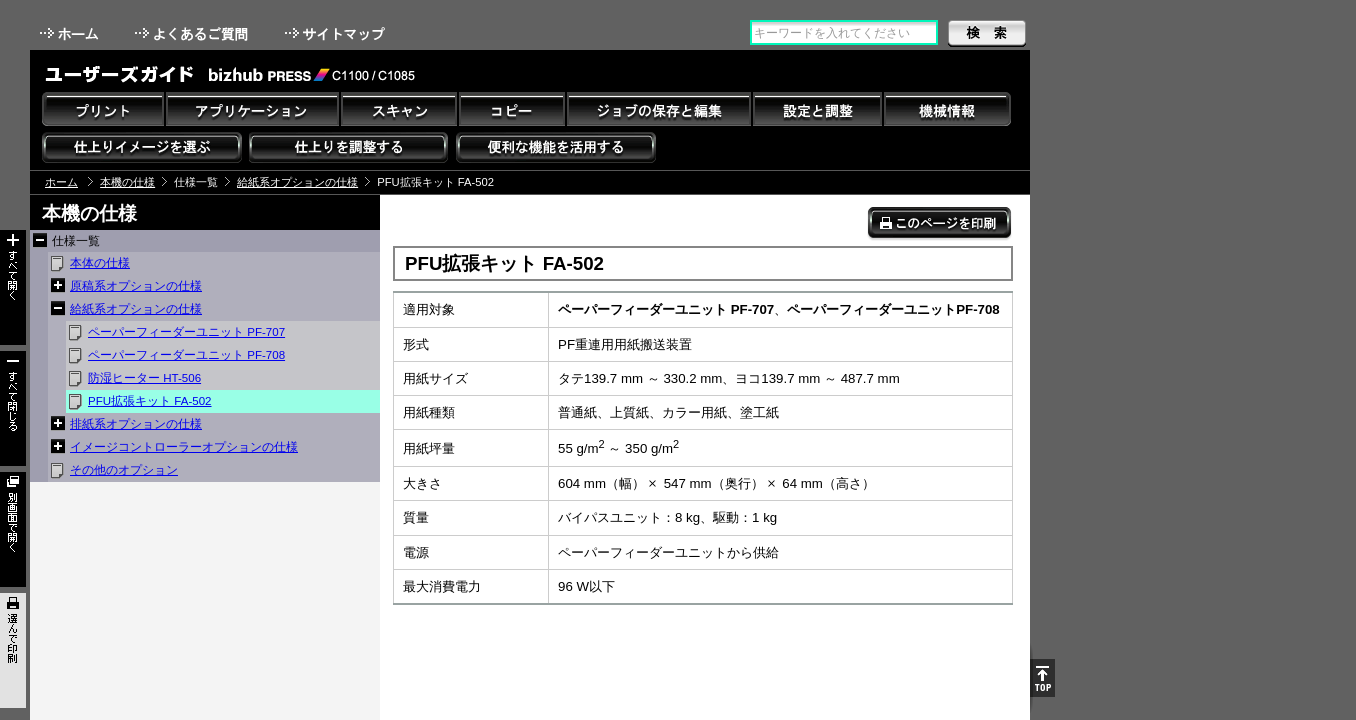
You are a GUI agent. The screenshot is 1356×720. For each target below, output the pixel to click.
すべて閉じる (13, 408)
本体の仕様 (100, 263)
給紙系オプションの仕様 (297, 182)
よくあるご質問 (193, 33)
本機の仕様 (127, 182)
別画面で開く (13, 529)
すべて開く (13, 287)
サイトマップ (337, 33)
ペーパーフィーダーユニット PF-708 (186, 355)
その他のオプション (124, 470)
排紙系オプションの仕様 (136, 424)
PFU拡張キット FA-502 (150, 401)
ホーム (71, 33)
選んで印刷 (13, 650)
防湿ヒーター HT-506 (144, 378)
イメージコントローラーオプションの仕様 (184, 447)
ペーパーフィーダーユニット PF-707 (186, 332)
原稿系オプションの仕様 (136, 286)
